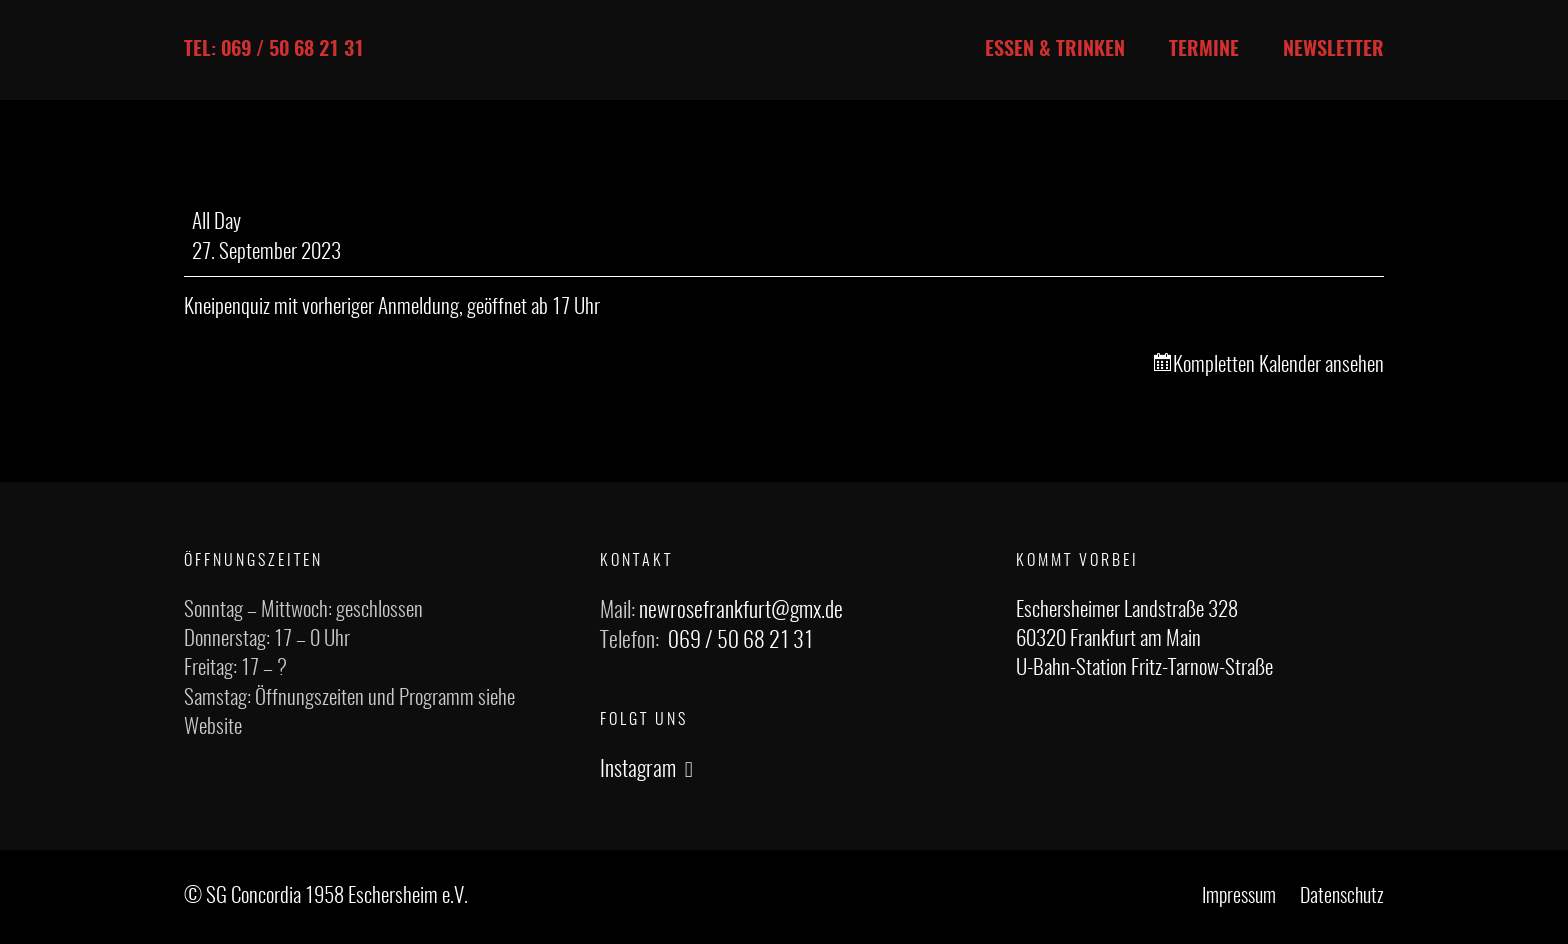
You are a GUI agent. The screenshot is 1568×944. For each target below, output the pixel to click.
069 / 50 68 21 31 (740, 641)
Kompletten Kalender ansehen (1278, 365)
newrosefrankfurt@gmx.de (741, 611)
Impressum (1239, 897)
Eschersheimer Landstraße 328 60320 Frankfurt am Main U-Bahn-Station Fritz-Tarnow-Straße (1144, 640)
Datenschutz (1342, 897)
